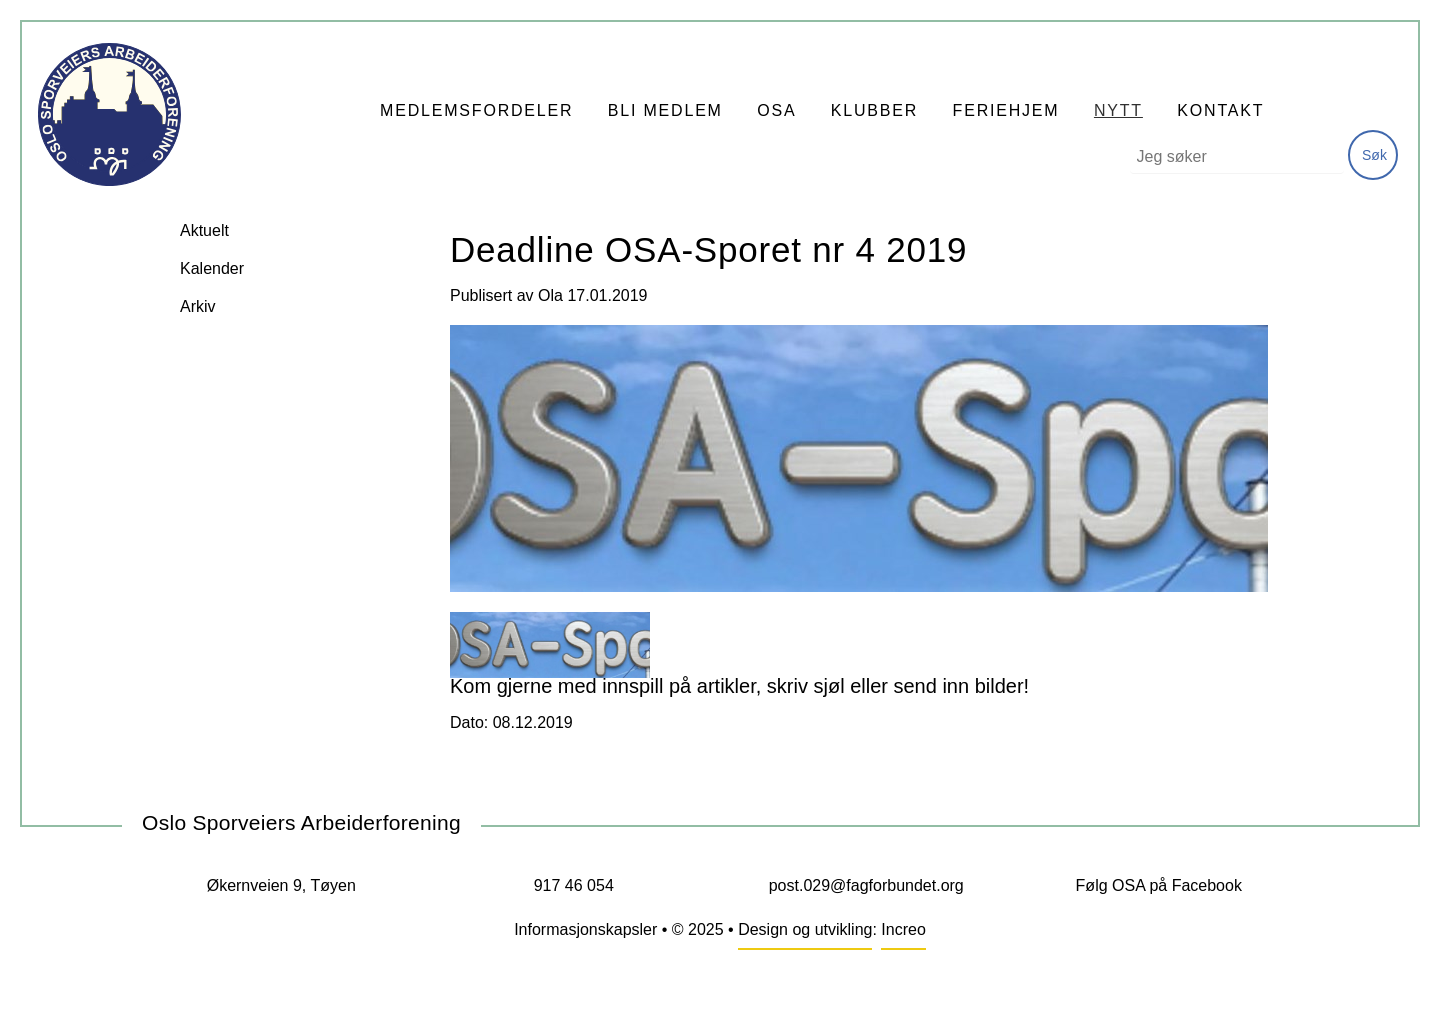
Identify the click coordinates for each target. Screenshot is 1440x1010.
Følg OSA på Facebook (1159, 885)
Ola (550, 295)
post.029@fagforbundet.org (866, 885)
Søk (1374, 155)
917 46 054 (574, 885)
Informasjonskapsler (585, 929)
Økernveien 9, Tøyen (281, 885)
